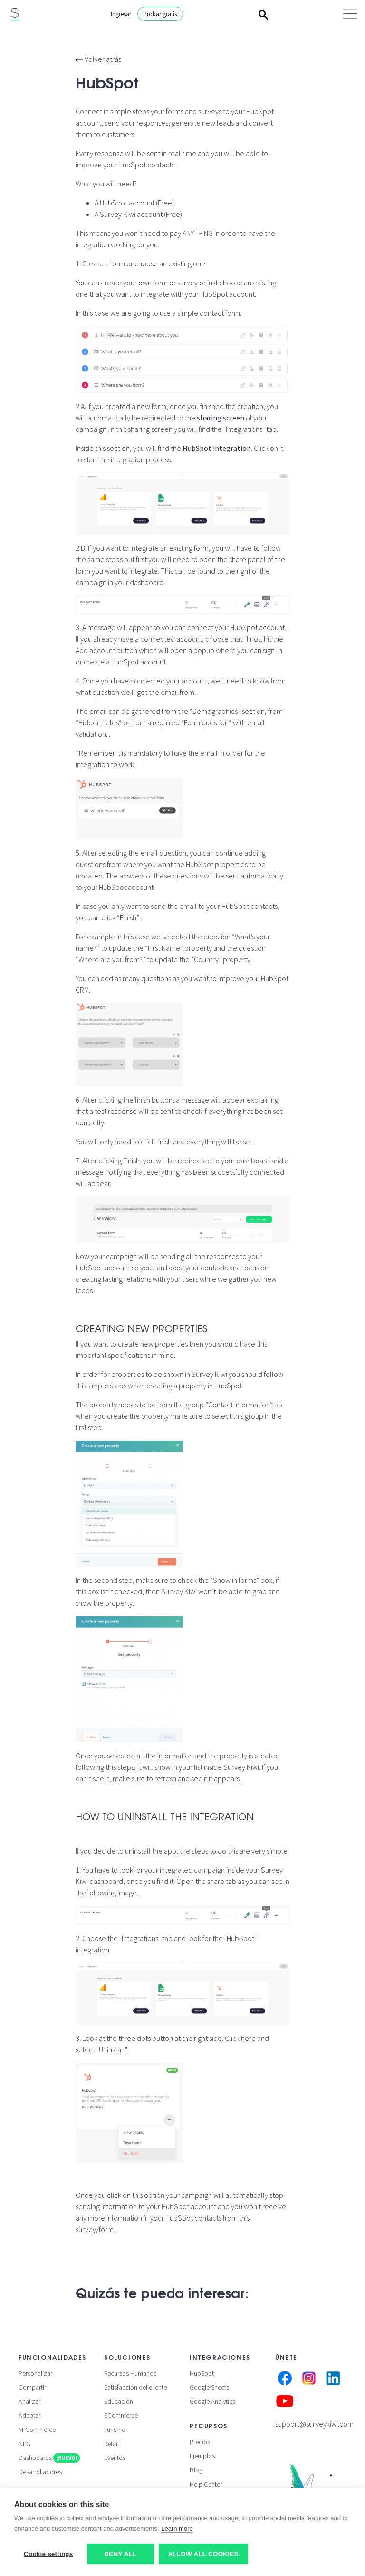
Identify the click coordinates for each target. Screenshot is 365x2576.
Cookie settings (48, 2553)
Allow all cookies (203, 2553)
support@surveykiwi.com (314, 2424)
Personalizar (35, 2373)
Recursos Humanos (130, 2373)
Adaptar (29, 2415)
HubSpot (202, 2373)
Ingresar (121, 14)
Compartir (32, 2387)
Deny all (120, 2553)
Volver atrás (98, 59)
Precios (200, 2442)
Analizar (29, 2401)
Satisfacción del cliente (135, 2387)
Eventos (114, 2457)
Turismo (114, 2429)
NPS (24, 2443)
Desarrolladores (40, 2472)
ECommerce (121, 2415)
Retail (111, 2443)
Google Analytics (212, 2401)
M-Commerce (37, 2429)
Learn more (176, 2528)
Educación (118, 2401)
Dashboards (49, 2457)
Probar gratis (160, 14)
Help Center (206, 2484)
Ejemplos (202, 2455)
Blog (196, 2470)
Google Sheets (209, 2387)
